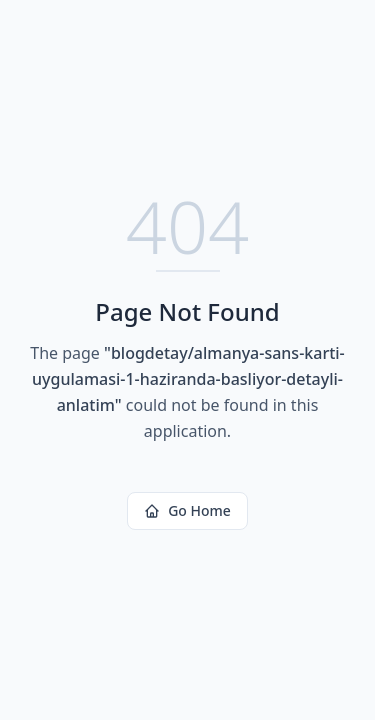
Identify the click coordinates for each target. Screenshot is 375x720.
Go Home (187, 510)
